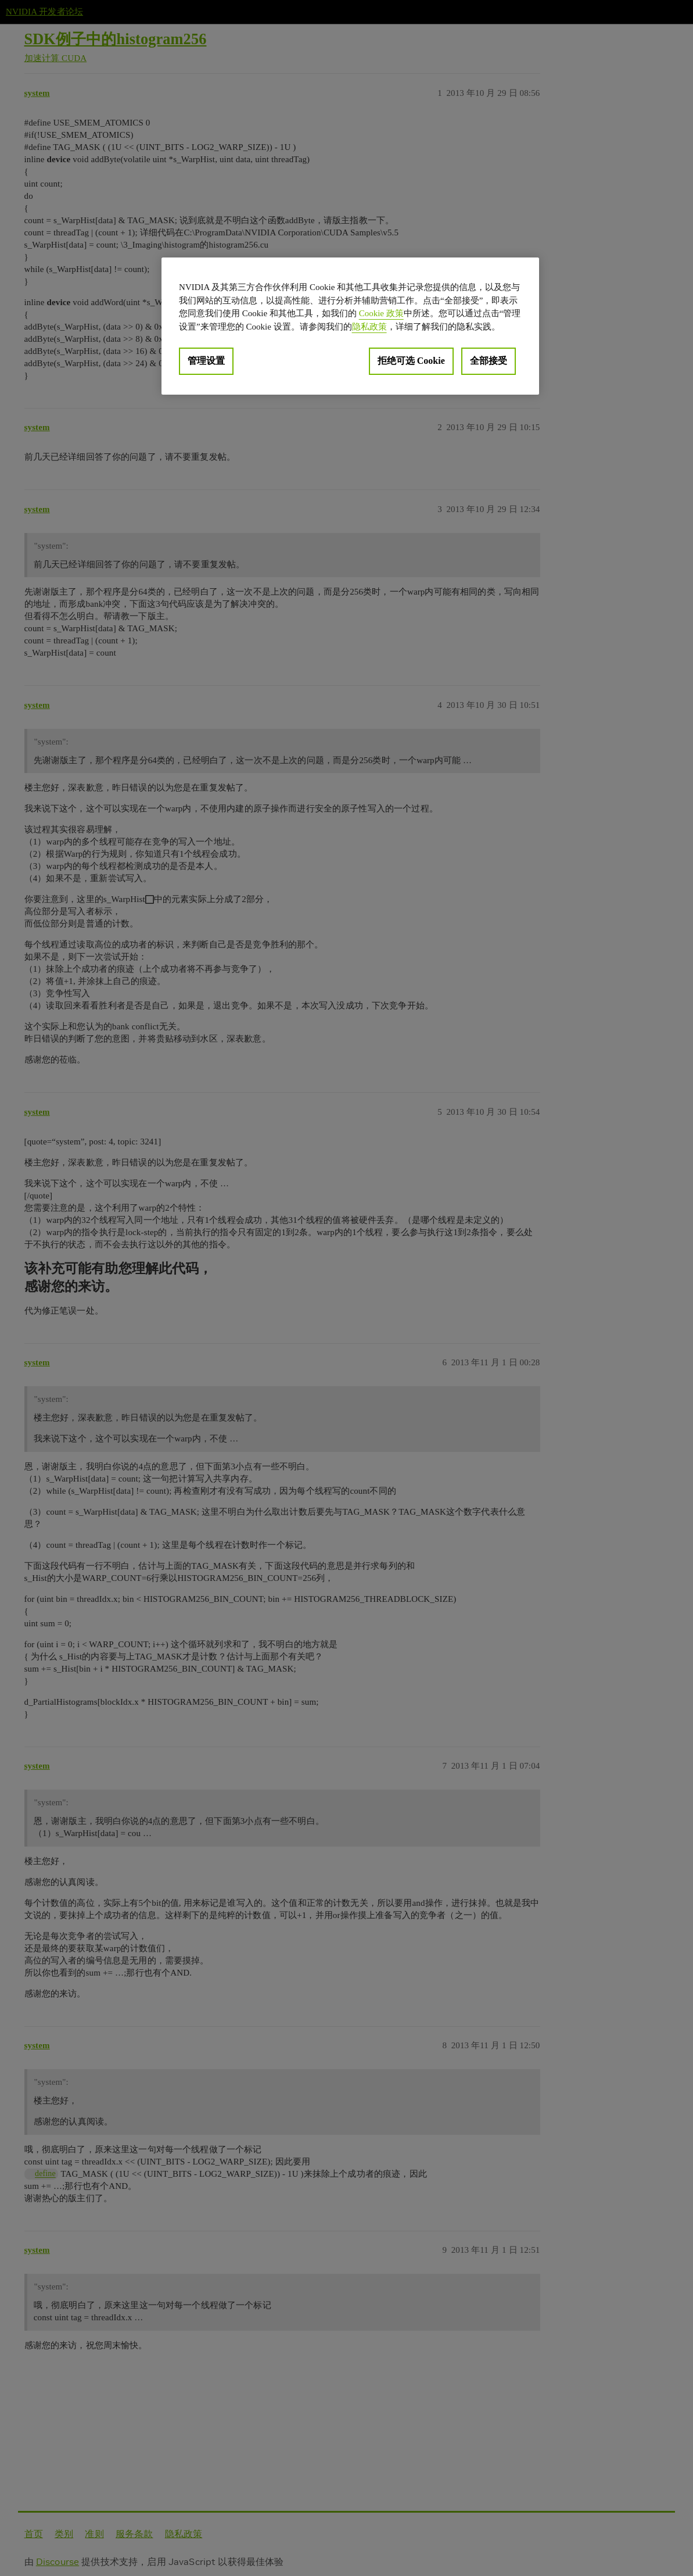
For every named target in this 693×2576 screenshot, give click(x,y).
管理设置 (206, 361)
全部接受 (488, 361)
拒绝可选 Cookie (411, 361)
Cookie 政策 (381, 313)
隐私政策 (369, 326)
